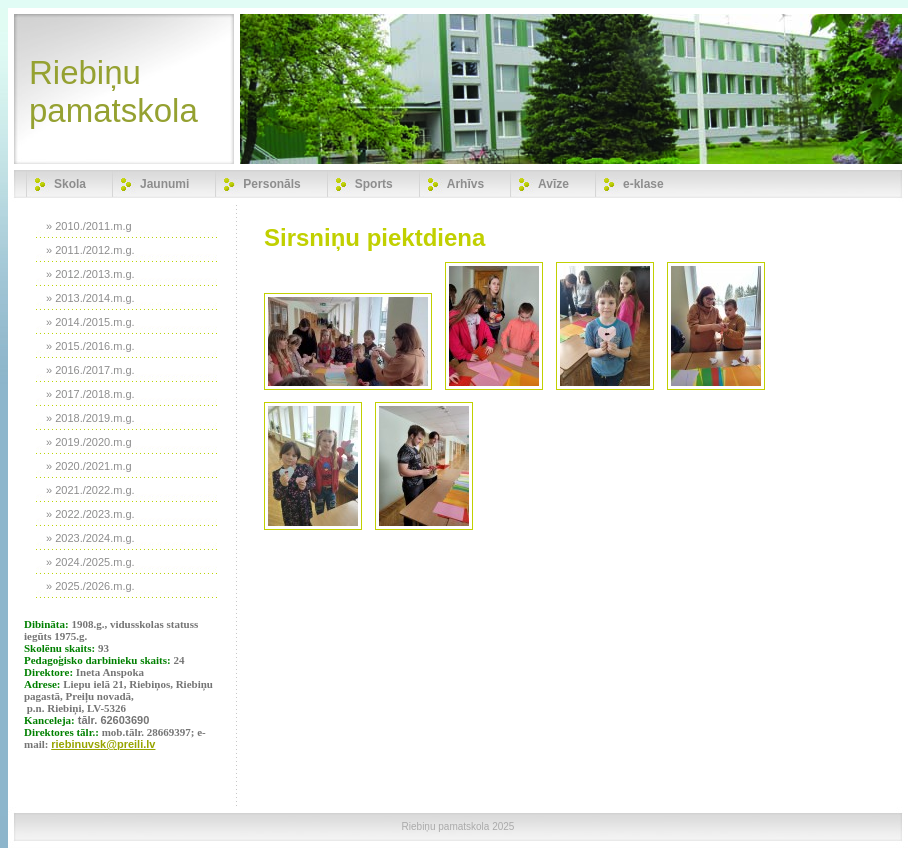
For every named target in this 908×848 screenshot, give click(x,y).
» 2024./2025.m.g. (90, 562)
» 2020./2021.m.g (89, 466)
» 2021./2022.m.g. (90, 490)
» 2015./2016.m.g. (90, 346)
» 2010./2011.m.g (89, 226)
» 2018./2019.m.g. (90, 418)
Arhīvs (465, 184)
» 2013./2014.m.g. (90, 298)
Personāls (271, 184)
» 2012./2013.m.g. (90, 274)
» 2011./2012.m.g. (90, 250)
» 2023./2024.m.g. (90, 538)
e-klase (643, 184)
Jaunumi (164, 184)
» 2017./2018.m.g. (90, 394)
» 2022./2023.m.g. (90, 514)
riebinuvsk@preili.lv (103, 744)
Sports (374, 184)
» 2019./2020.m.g (89, 442)
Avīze (553, 184)
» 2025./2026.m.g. (90, 586)
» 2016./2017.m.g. (90, 370)
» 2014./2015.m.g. (90, 322)
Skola (70, 184)
